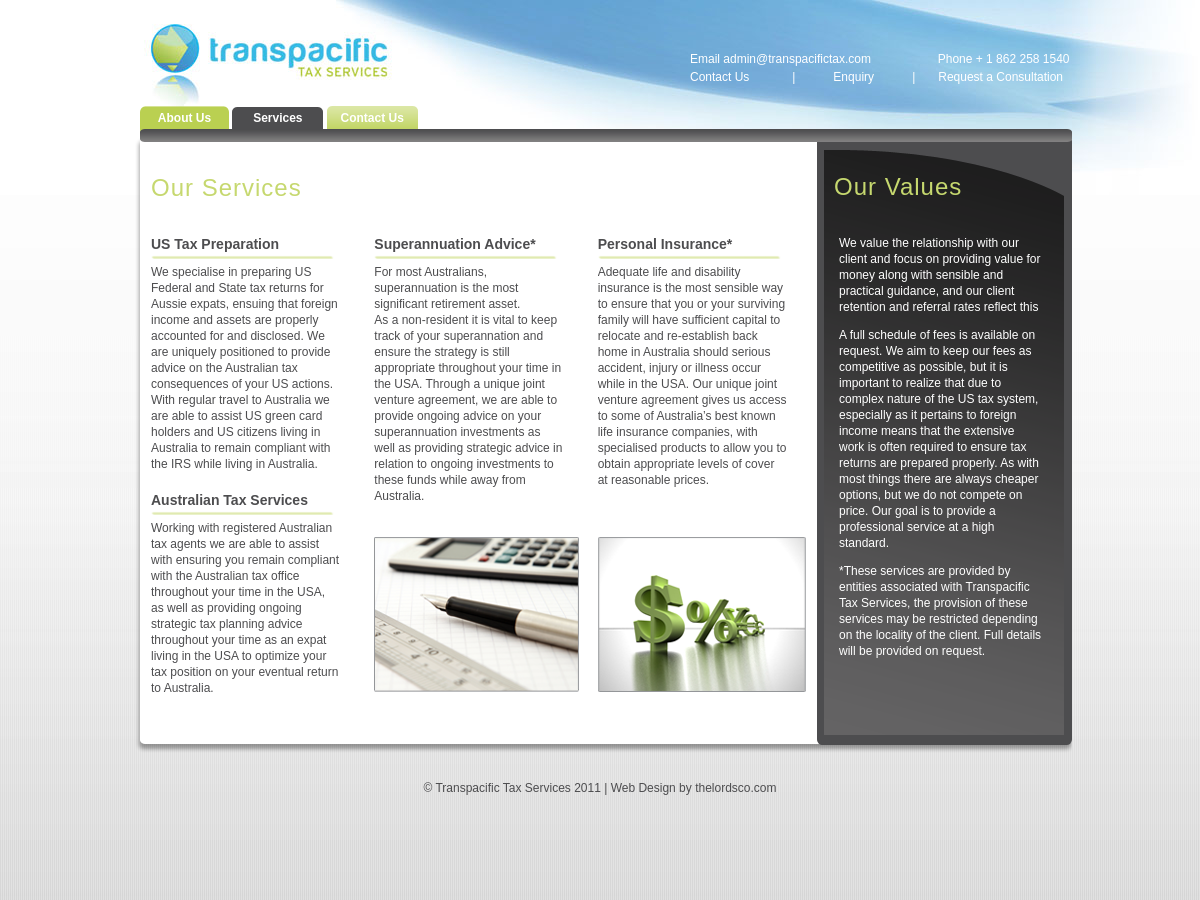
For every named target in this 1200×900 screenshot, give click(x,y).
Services (277, 118)
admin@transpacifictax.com (797, 59)
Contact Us (719, 77)
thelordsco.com (735, 788)
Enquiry (853, 77)
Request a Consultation (1000, 77)
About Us (184, 118)
